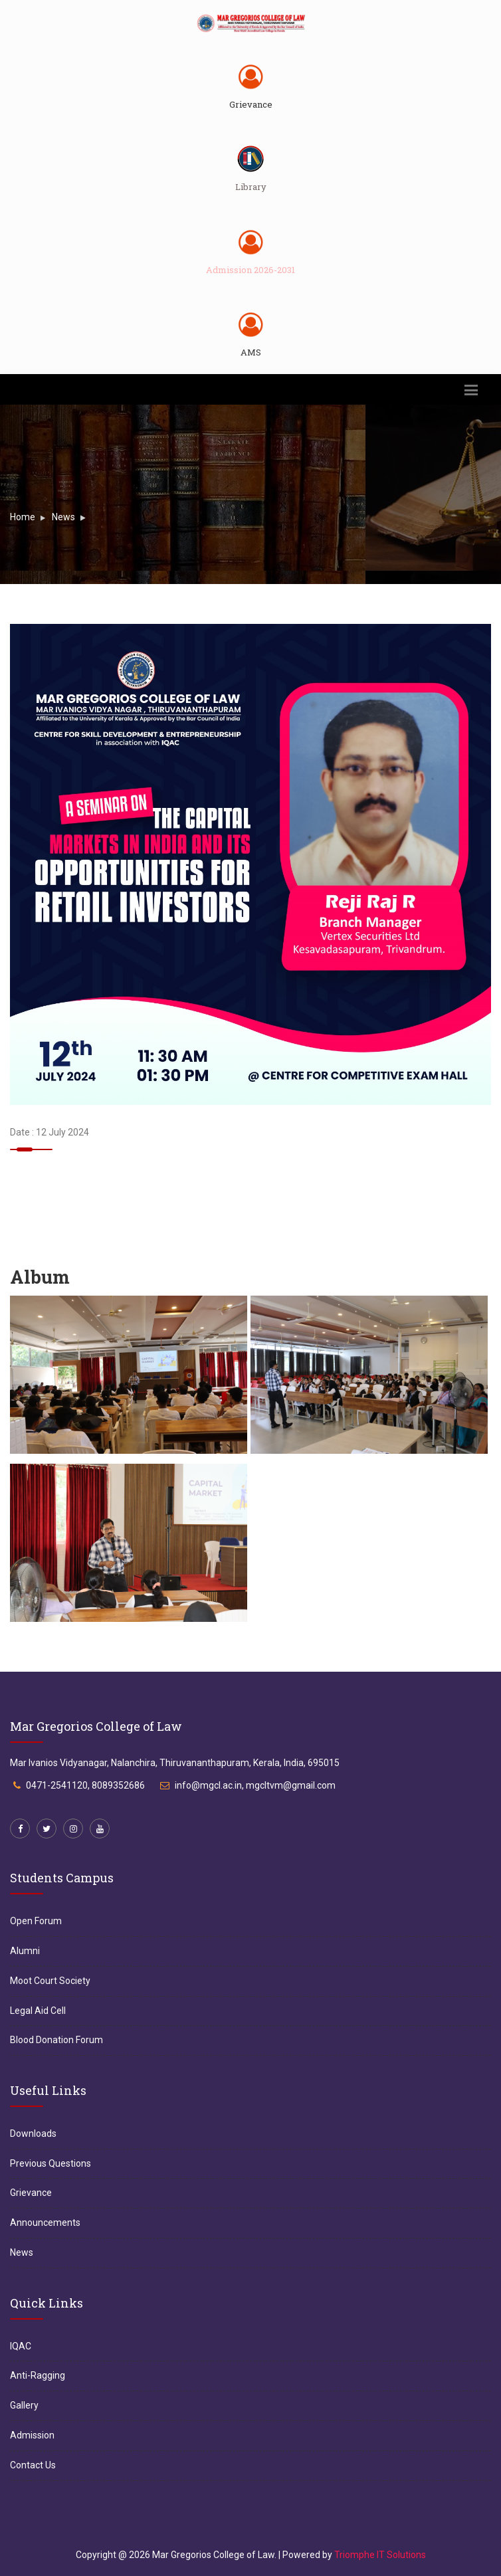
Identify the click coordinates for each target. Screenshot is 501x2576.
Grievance (250, 104)
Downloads (33, 2133)
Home (22, 517)
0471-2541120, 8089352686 (85, 1785)
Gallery (24, 2405)
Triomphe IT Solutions (380, 2554)
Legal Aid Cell (38, 2010)
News (63, 517)
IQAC (20, 2346)
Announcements (45, 2222)
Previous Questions (50, 2163)
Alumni (25, 1950)
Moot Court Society (50, 1980)
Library (250, 187)
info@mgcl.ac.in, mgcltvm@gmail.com (255, 1785)
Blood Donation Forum (56, 2039)
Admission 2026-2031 (250, 270)
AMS (251, 352)
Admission (32, 2435)
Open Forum (36, 1921)
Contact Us (33, 2465)
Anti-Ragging (37, 2375)
